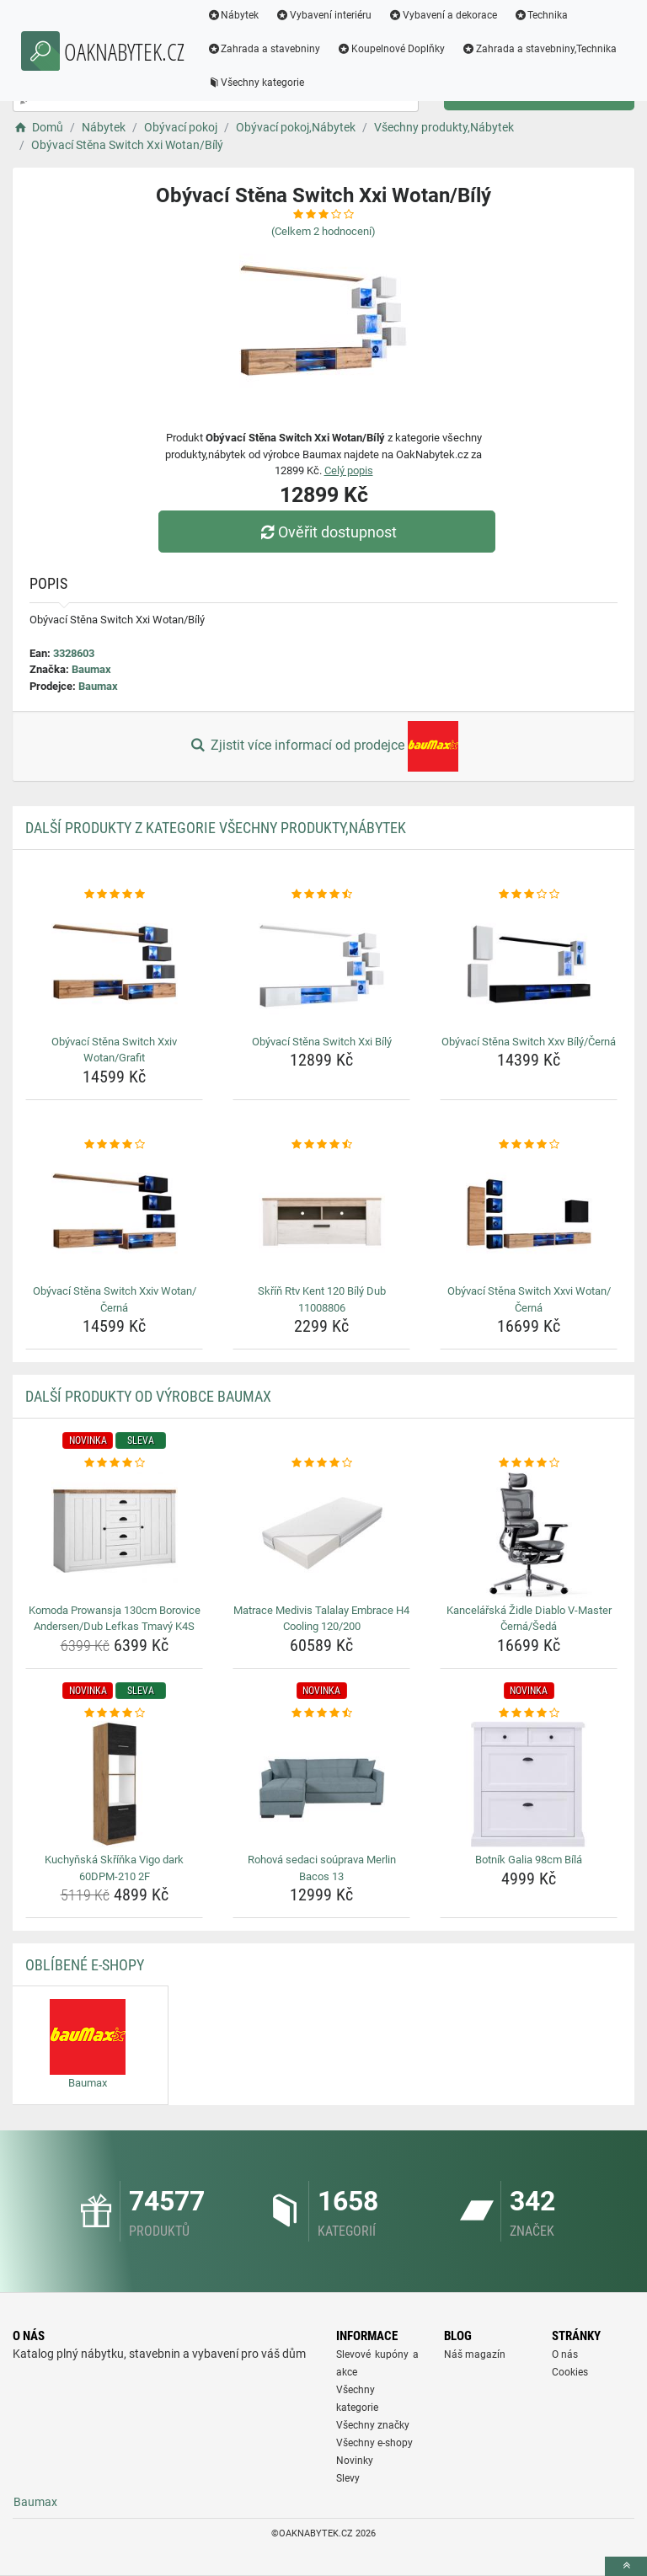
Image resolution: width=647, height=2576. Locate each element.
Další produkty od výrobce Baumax (148, 1396)
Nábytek (243, 15)
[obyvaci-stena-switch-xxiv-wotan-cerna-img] (114, 1215)
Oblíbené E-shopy (84, 1965)
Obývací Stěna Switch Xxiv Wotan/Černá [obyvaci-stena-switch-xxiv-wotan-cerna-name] (114, 1299)
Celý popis (348, 470)
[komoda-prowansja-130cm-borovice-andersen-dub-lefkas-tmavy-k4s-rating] (114, 1463)
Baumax (91, 669)
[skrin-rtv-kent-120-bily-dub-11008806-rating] (321, 1144)
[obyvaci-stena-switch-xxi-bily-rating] (321, 894)
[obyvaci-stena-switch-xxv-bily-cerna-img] (529, 966)
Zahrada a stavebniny (273, 49)
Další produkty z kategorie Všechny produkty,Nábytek (215, 827)
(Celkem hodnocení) (323, 231)
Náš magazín (474, 2354)
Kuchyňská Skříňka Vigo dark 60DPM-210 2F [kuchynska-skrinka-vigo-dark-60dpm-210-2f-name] (114, 1868)
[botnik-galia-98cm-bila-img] (529, 1784)
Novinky (354, 2460)
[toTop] (626, 2566)
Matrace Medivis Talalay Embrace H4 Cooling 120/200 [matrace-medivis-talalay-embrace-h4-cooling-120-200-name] (321, 1618)
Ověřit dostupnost (328, 532)
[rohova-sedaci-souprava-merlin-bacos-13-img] (321, 1784)
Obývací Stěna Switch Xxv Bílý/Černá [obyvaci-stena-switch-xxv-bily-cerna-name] (528, 1041)
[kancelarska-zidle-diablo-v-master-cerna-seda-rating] (529, 1463)
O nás (565, 2354)
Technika (550, 15)
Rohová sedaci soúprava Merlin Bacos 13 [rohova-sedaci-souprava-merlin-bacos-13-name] (322, 1868)
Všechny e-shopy (374, 2443)
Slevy (348, 2478)
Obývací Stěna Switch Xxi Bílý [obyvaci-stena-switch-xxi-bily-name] (322, 1041)
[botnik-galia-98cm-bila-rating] (529, 1713)
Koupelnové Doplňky (401, 49)
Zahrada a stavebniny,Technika (294, 82)
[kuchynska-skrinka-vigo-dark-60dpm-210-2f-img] (114, 1784)
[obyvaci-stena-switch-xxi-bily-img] (321, 966)
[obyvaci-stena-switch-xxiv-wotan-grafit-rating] (114, 894)
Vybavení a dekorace (452, 15)
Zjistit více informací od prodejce (323, 746)
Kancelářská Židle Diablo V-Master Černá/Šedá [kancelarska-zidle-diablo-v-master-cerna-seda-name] (529, 1618)
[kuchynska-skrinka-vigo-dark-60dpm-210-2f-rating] (114, 1713)
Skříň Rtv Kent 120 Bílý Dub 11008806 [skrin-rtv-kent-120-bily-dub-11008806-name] (322, 1299)
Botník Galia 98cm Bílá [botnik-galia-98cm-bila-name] (528, 1859)
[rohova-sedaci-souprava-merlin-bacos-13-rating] (321, 1713)
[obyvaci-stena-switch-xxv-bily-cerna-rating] (529, 894)
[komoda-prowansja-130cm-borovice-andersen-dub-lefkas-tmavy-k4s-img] (114, 1535)
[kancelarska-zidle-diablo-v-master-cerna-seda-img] (529, 1535)
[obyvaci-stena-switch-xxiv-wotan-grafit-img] (114, 966)
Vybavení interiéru (334, 15)
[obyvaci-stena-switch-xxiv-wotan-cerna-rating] (114, 1144)
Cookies (570, 2372)
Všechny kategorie (437, 82)
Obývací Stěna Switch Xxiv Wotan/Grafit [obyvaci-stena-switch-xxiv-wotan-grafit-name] (114, 1050)
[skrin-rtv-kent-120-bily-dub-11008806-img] (321, 1215)
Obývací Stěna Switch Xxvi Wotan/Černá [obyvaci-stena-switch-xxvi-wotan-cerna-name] (529, 1299)
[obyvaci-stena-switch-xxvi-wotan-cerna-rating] (529, 1144)
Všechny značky (372, 2425)
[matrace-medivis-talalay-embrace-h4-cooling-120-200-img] (321, 1535)
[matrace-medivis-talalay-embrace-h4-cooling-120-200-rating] (321, 1463)
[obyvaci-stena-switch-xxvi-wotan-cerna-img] (529, 1215)
